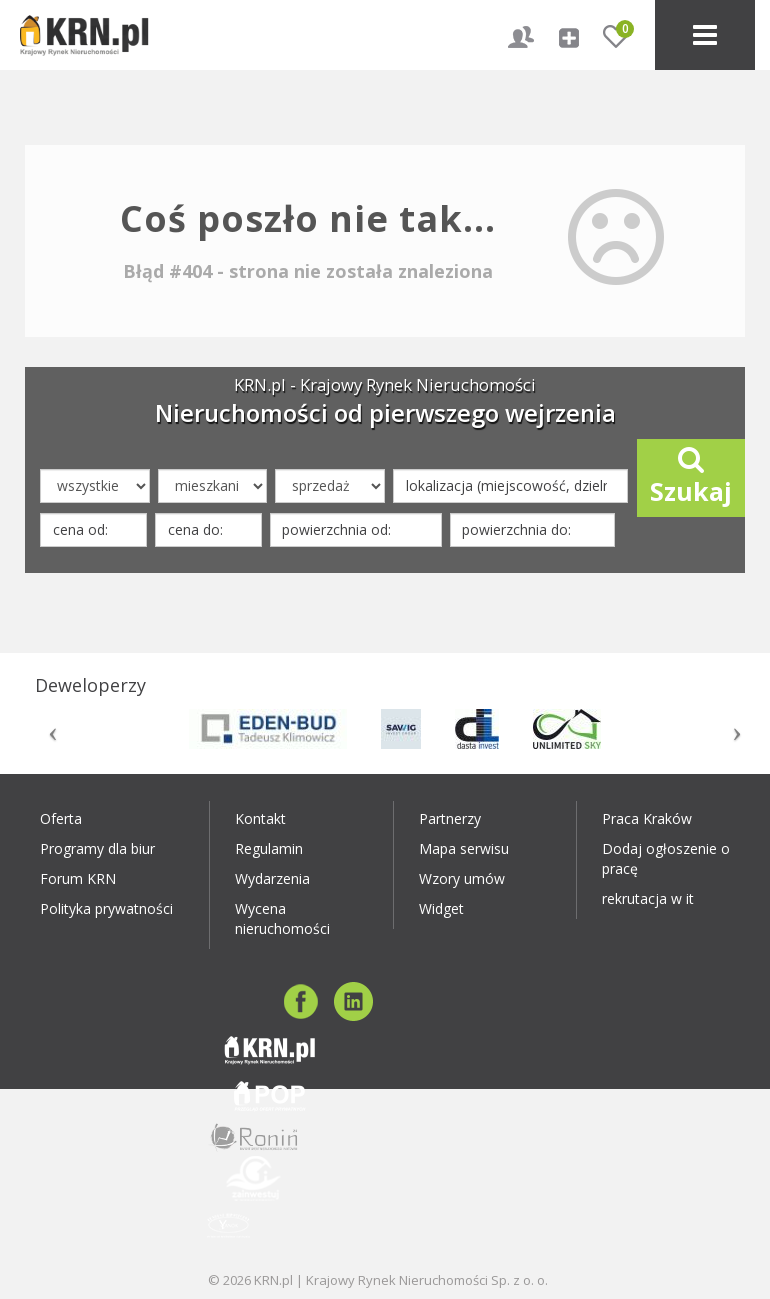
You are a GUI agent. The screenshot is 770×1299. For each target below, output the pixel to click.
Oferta (61, 818)
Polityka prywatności (106, 908)
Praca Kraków (647, 818)
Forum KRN (78, 878)
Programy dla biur (97, 848)
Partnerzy (450, 818)
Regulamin (269, 848)
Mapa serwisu (464, 848)
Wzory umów (462, 878)
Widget (441, 908)
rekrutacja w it (648, 898)
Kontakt (260, 818)
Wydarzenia (272, 878)
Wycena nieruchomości (282, 918)
